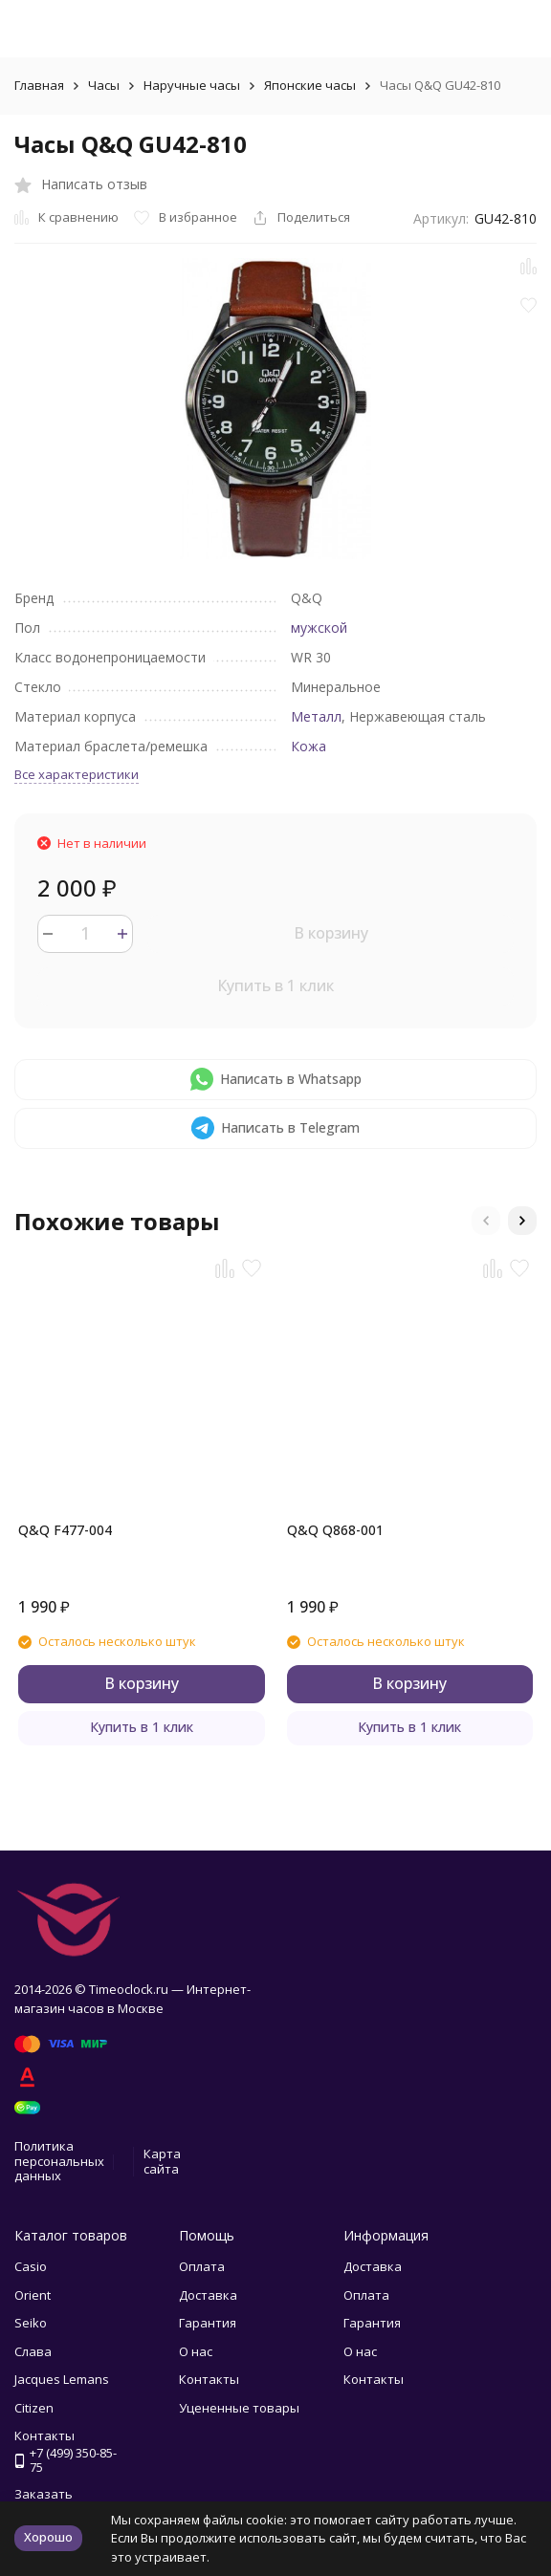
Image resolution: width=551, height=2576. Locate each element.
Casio (30, 2266)
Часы (104, 85)
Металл (316, 716)
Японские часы (310, 85)
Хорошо (48, 2536)
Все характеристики (76, 774)
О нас (195, 2351)
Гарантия (207, 2322)
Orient (32, 2295)
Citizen (34, 2407)
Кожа (308, 746)
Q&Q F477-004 (65, 1530)
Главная (39, 85)
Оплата (202, 2266)
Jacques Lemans (61, 2379)
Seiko (30, 2322)
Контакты (209, 2379)
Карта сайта (162, 2161)
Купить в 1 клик (275, 985)
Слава (33, 2351)
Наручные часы (191, 85)
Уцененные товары (239, 2407)
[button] (486, 1220)
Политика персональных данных (59, 2160)
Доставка (208, 2295)
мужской (319, 627)
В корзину (331, 932)
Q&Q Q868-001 (335, 1530)
